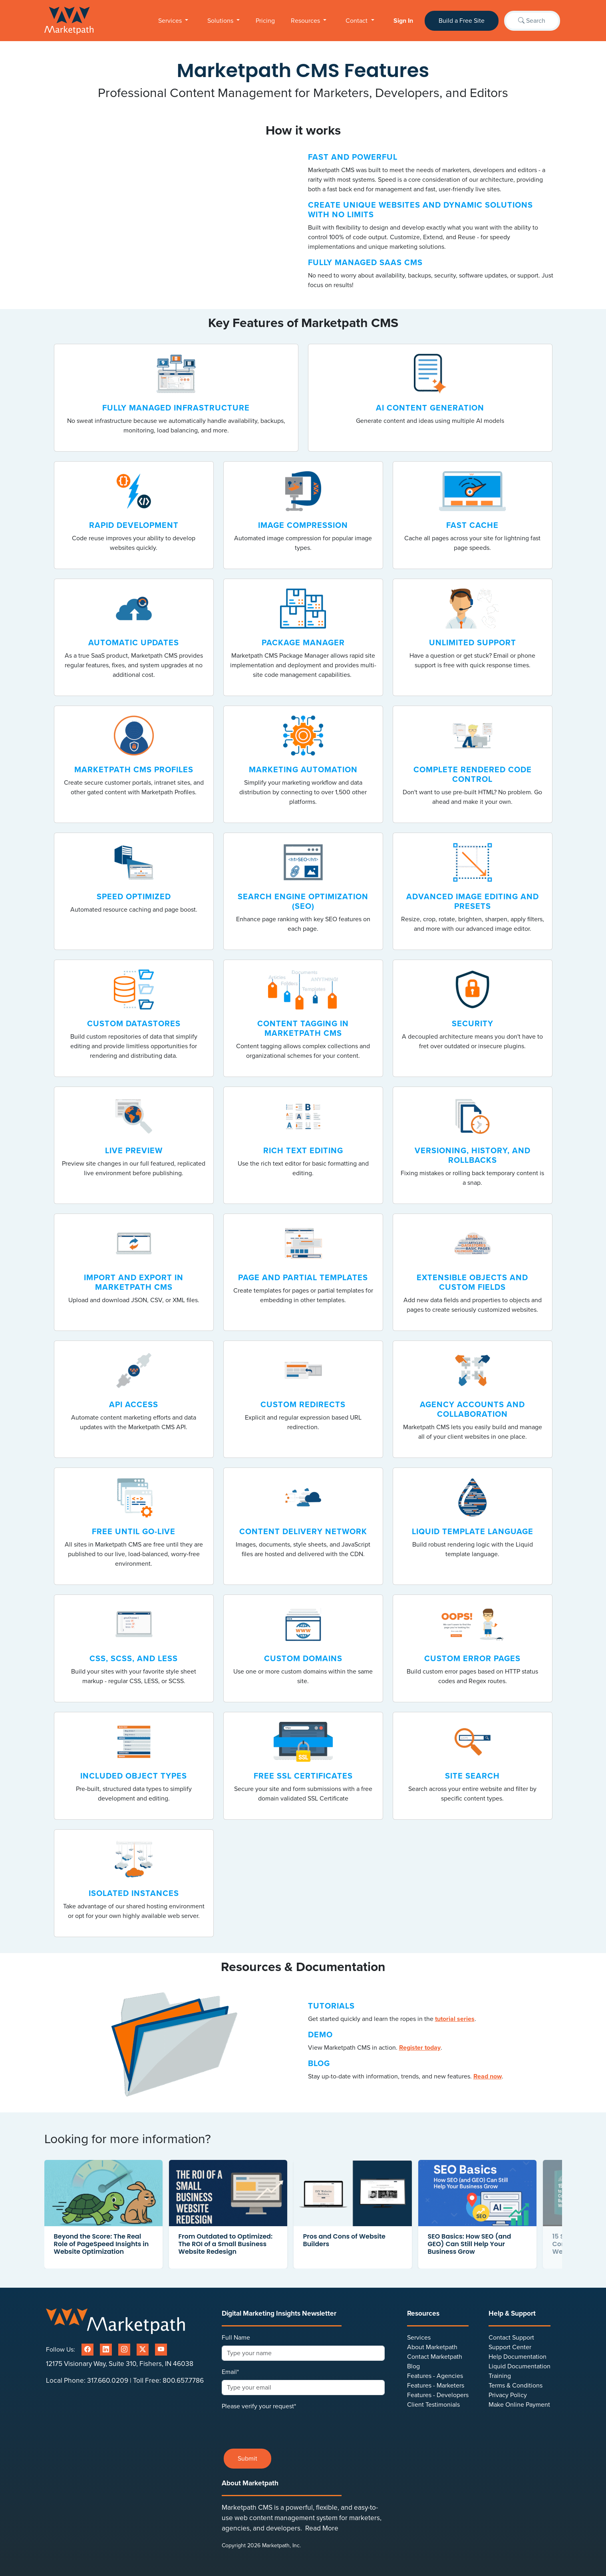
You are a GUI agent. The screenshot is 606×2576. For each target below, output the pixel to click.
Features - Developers (438, 2395)
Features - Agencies (435, 2376)
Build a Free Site (462, 21)
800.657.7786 (183, 2380)
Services (170, 21)
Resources (306, 21)
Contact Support (511, 2338)
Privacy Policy (508, 2395)
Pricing (265, 21)
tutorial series (455, 2019)
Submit (247, 2459)
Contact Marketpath (434, 2357)
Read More (321, 2528)
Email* (230, 2372)
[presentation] (282, 2426)
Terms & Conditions (515, 2386)
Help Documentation (517, 2357)
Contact (357, 21)
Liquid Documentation (519, 2366)
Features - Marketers (435, 2386)
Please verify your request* (259, 2406)
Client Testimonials (433, 2405)
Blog (413, 2366)
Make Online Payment (519, 2405)
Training (500, 2376)
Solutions (221, 21)
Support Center (510, 2347)
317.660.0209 (107, 2380)
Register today (420, 2048)
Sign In (403, 21)
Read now (487, 2076)
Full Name (236, 2338)
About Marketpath (432, 2347)
